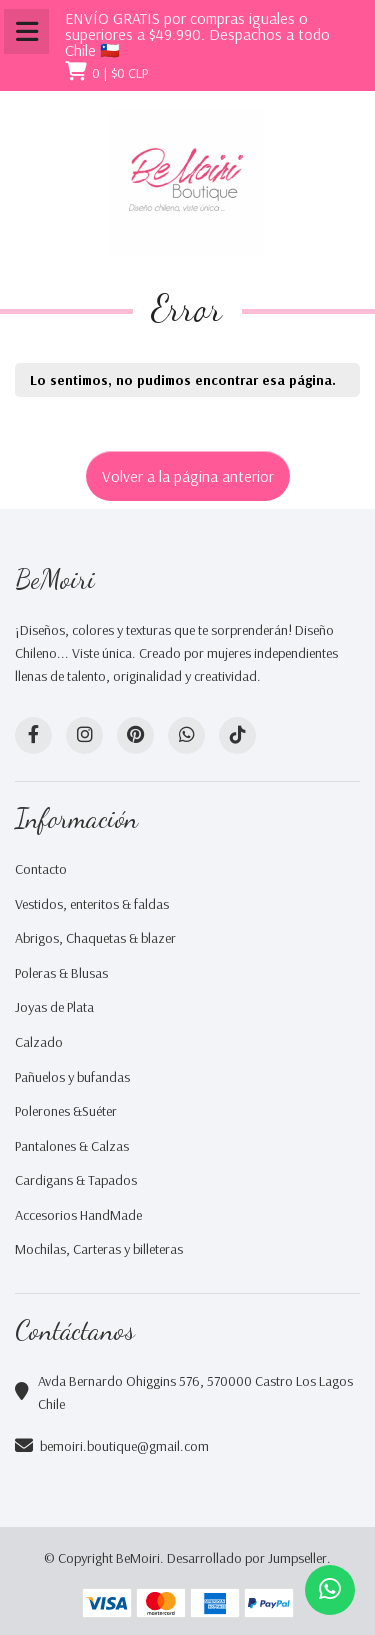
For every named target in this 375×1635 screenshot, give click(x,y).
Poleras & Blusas (61, 973)
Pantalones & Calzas (72, 1146)
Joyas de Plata (54, 1007)
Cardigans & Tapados (76, 1180)
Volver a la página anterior (188, 476)
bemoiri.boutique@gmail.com (124, 1446)
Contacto (41, 869)
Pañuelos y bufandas (72, 1077)
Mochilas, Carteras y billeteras (99, 1249)
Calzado (39, 1042)
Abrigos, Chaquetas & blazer (95, 938)
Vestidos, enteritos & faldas (92, 904)
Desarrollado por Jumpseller (247, 1558)
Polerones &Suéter (66, 1111)
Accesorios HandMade (78, 1215)
